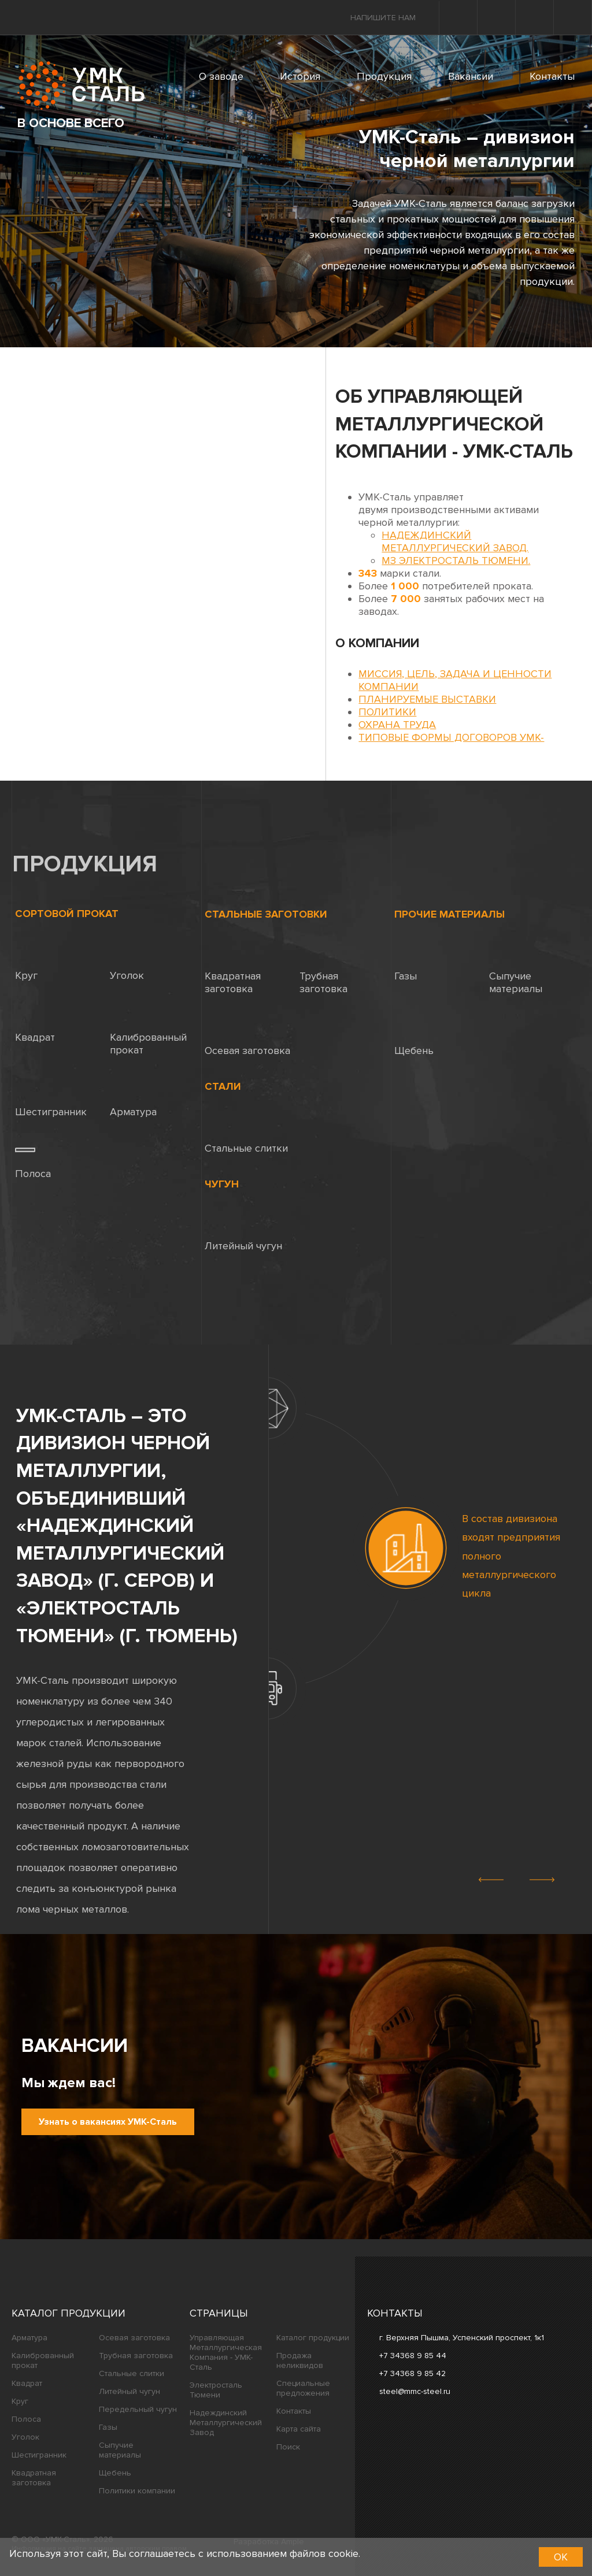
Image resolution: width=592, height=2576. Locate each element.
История (300, 76)
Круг (26, 962)
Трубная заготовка (323, 969)
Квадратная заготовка (233, 969)
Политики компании (137, 2491)
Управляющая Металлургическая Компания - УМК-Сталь (226, 2352)
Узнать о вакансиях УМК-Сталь (108, 2122)
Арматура (133, 1098)
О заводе (221, 76)
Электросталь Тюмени (216, 2390)
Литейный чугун (243, 1232)
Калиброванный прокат (148, 1030)
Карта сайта (298, 2429)
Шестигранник (51, 1098)
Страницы (219, 2313)
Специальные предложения (303, 2388)
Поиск (288, 2447)
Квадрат (35, 1024)
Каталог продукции (68, 2313)
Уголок (127, 962)
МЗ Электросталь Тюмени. (456, 560)
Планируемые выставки (427, 699)
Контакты (552, 76)
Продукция (384, 76)
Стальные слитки (246, 1135)
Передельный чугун (138, 2409)
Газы (405, 963)
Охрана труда (397, 724)
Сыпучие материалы (515, 969)
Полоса (33, 1160)
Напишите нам (383, 18)
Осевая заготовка (247, 1037)
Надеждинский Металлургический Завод (226, 2422)
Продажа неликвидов (299, 2360)
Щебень (414, 1037)
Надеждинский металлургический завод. (455, 541)
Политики (387, 712)
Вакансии (470, 76)
